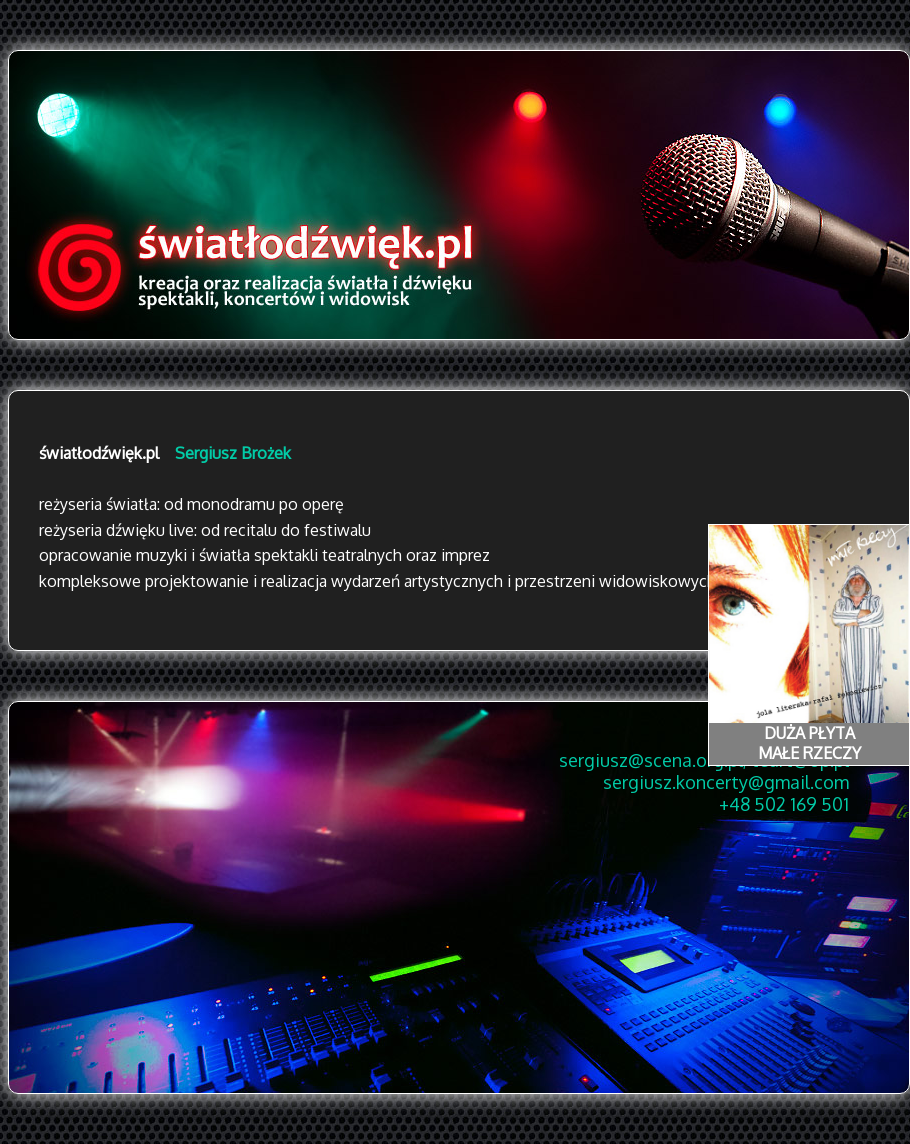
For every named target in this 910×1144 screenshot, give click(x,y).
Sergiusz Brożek (233, 453)
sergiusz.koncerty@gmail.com (726, 782)
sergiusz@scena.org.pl (651, 760)
